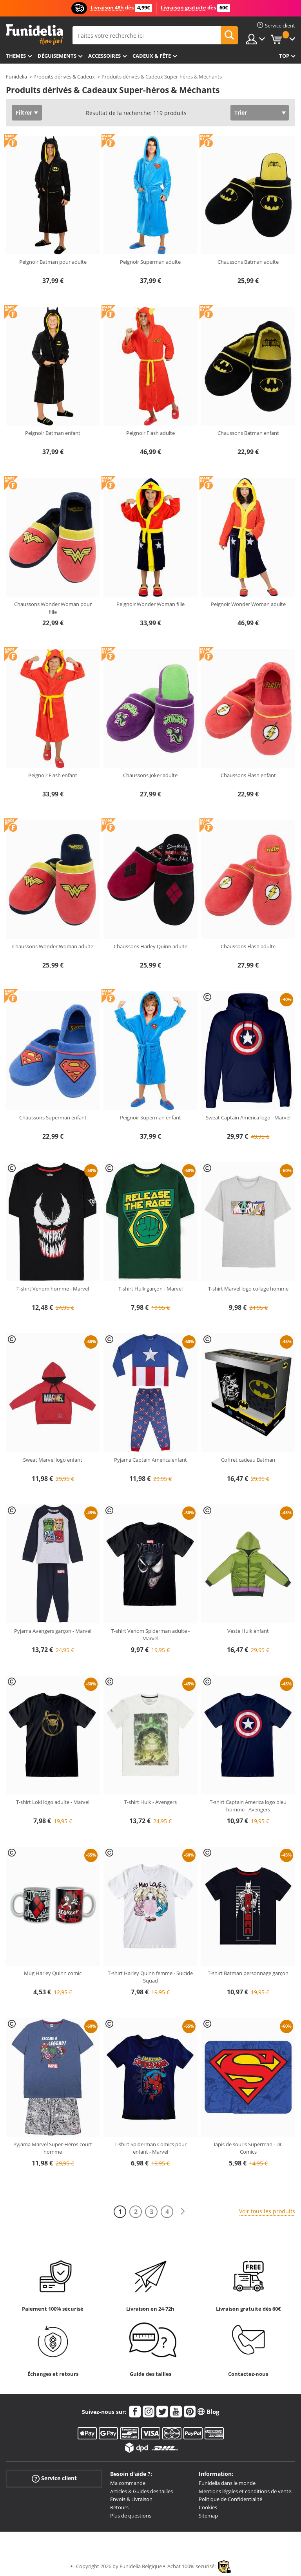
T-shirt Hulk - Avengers (150, 1802)
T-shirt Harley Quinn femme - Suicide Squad (150, 1977)
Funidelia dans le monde (227, 2483)
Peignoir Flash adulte (150, 432)
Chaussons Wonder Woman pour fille (53, 608)
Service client (54, 2478)
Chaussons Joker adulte (150, 775)
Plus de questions (130, 2515)
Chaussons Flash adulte (248, 946)
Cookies (208, 2507)
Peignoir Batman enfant (52, 432)
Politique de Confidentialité (230, 2499)
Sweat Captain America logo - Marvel (248, 1117)
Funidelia (16, 76)
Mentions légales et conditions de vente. (245, 2491)
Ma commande (127, 2483)
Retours (119, 2507)
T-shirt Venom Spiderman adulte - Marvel (150, 1634)
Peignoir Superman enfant (150, 1117)
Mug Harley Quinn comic (53, 1973)
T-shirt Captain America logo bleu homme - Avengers (248, 1805)
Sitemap (208, 2515)
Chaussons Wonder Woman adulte (52, 946)
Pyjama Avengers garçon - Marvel (52, 1630)
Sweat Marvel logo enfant (52, 1459)
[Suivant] (182, 2211)
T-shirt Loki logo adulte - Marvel (52, 1802)
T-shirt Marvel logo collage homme (248, 1288)
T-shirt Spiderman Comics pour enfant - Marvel (150, 2148)
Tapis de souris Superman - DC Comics (248, 2148)
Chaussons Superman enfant (53, 1117)
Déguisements (57, 55)
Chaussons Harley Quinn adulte (150, 946)
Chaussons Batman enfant (248, 432)
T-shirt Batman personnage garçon (248, 1973)
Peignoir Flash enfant (52, 775)
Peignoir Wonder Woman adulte (248, 604)
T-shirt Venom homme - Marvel (52, 1288)
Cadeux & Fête (151, 55)
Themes (16, 55)
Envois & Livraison (131, 2499)
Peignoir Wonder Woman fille (150, 604)
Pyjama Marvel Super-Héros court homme (52, 2148)
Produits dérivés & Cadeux (64, 76)
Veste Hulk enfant (248, 1630)
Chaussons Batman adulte (248, 261)
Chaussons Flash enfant (248, 775)
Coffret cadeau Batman (248, 1459)
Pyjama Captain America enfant (150, 1459)
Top (284, 55)
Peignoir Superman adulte (150, 261)
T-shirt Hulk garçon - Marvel (150, 1288)
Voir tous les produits (267, 2211)
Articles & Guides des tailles (141, 2491)
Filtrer (24, 112)
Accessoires (104, 55)
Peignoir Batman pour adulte (53, 261)
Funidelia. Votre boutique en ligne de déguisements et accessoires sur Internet (34, 34)
